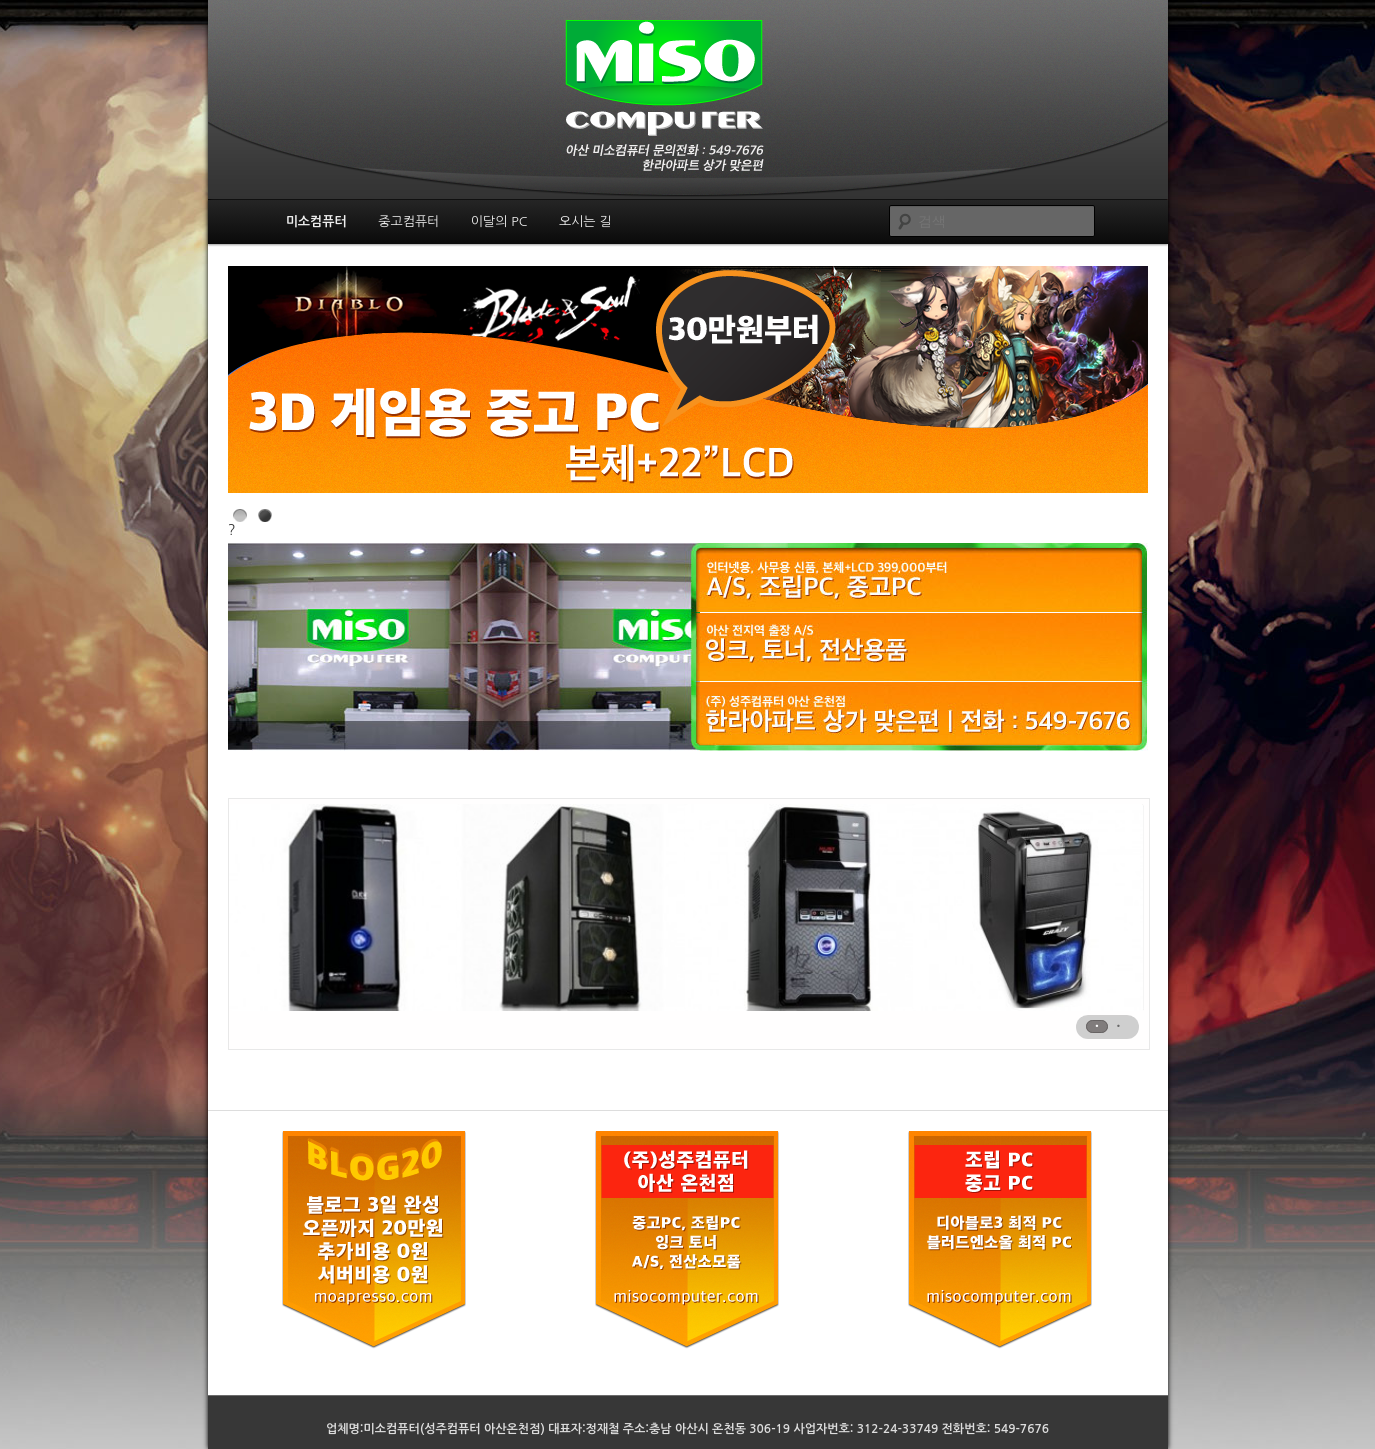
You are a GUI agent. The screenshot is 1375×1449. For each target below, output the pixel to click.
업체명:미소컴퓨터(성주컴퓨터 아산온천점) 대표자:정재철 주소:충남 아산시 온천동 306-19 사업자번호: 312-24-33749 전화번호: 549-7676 (687, 1429)
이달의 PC (499, 221)
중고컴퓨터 (408, 221)
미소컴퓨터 (316, 221)
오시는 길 (585, 221)
